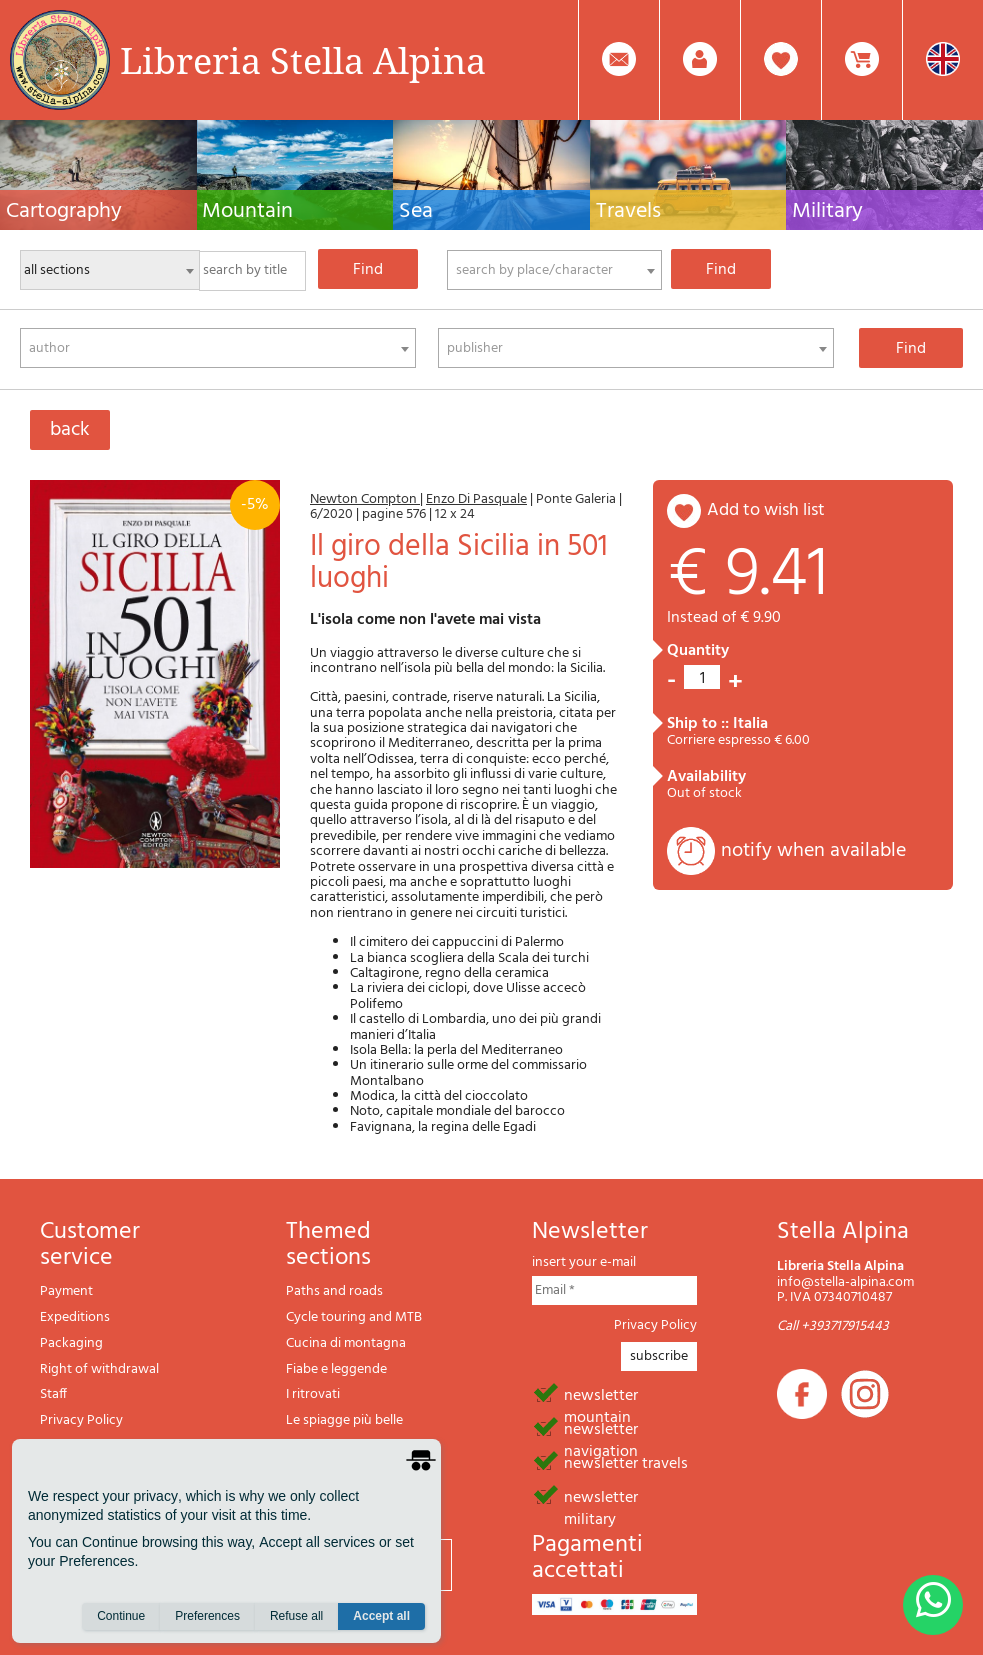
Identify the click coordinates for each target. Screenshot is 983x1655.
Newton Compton (365, 499)
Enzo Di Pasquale (476, 499)
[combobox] (554, 270)
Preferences (207, 1616)
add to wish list (766, 510)
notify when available (813, 851)
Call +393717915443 (833, 1326)
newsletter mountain (601, 1394)
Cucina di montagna (346, 1343)
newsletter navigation (601, 1428)
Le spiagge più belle (344, 1420)
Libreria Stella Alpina (303, 60)
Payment (66, 1291)
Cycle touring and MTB (354, 1317)
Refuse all (296, 1616)
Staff (53, 1394)
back (70, 430)
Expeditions (75, 1317)
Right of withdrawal (99, 1369)
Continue (121, 1616)
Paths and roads (334, 1291)
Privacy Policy (81, 1420)
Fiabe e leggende (336, 1369)
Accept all (381, 1616)
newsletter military (601, 1496)
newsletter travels (626, 1462)
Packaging (71, 1343)
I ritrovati (313, 1394)
